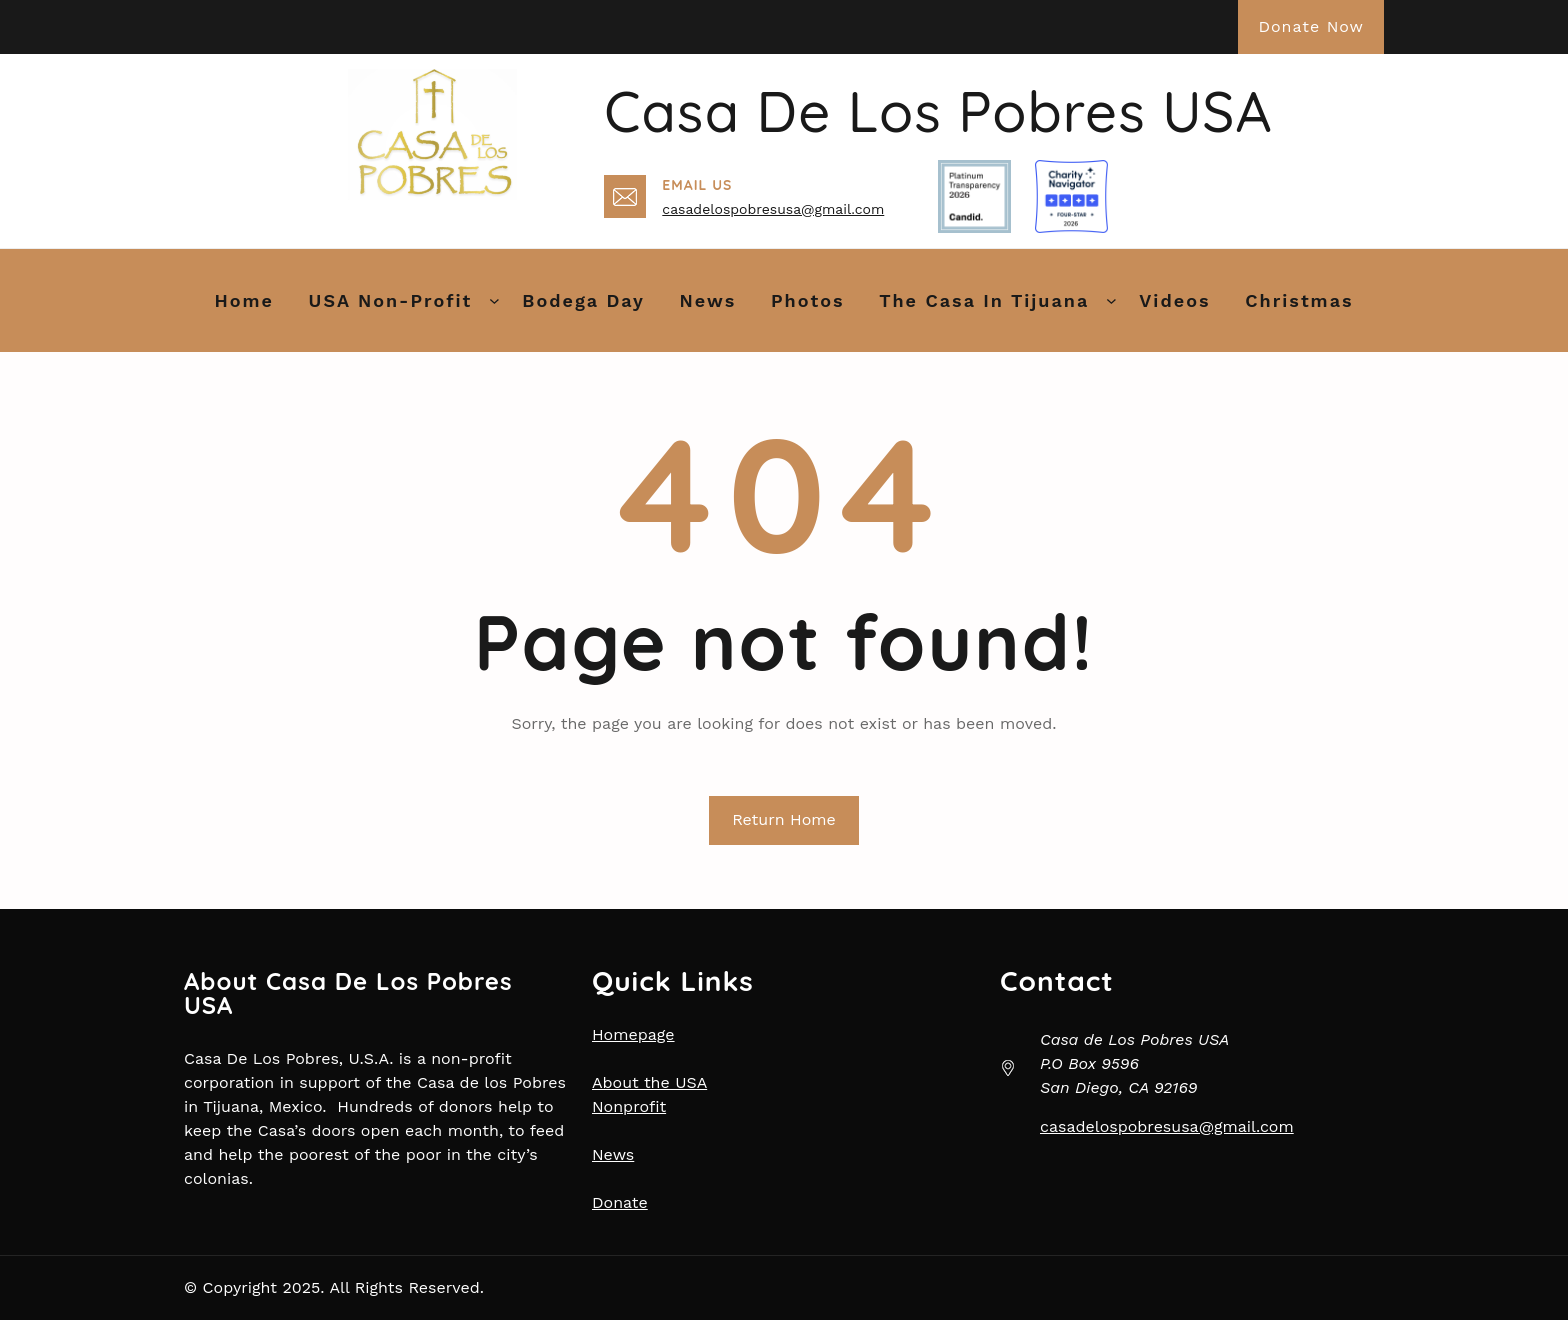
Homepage (633, 1034)
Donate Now (1311, 26)
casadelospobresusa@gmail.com (773, 209)
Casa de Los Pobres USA (938, 111)
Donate (620, 1202)
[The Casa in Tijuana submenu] (1111, 300)
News (613, 1154)
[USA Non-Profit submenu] (494, 300)
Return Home (784, 819)
